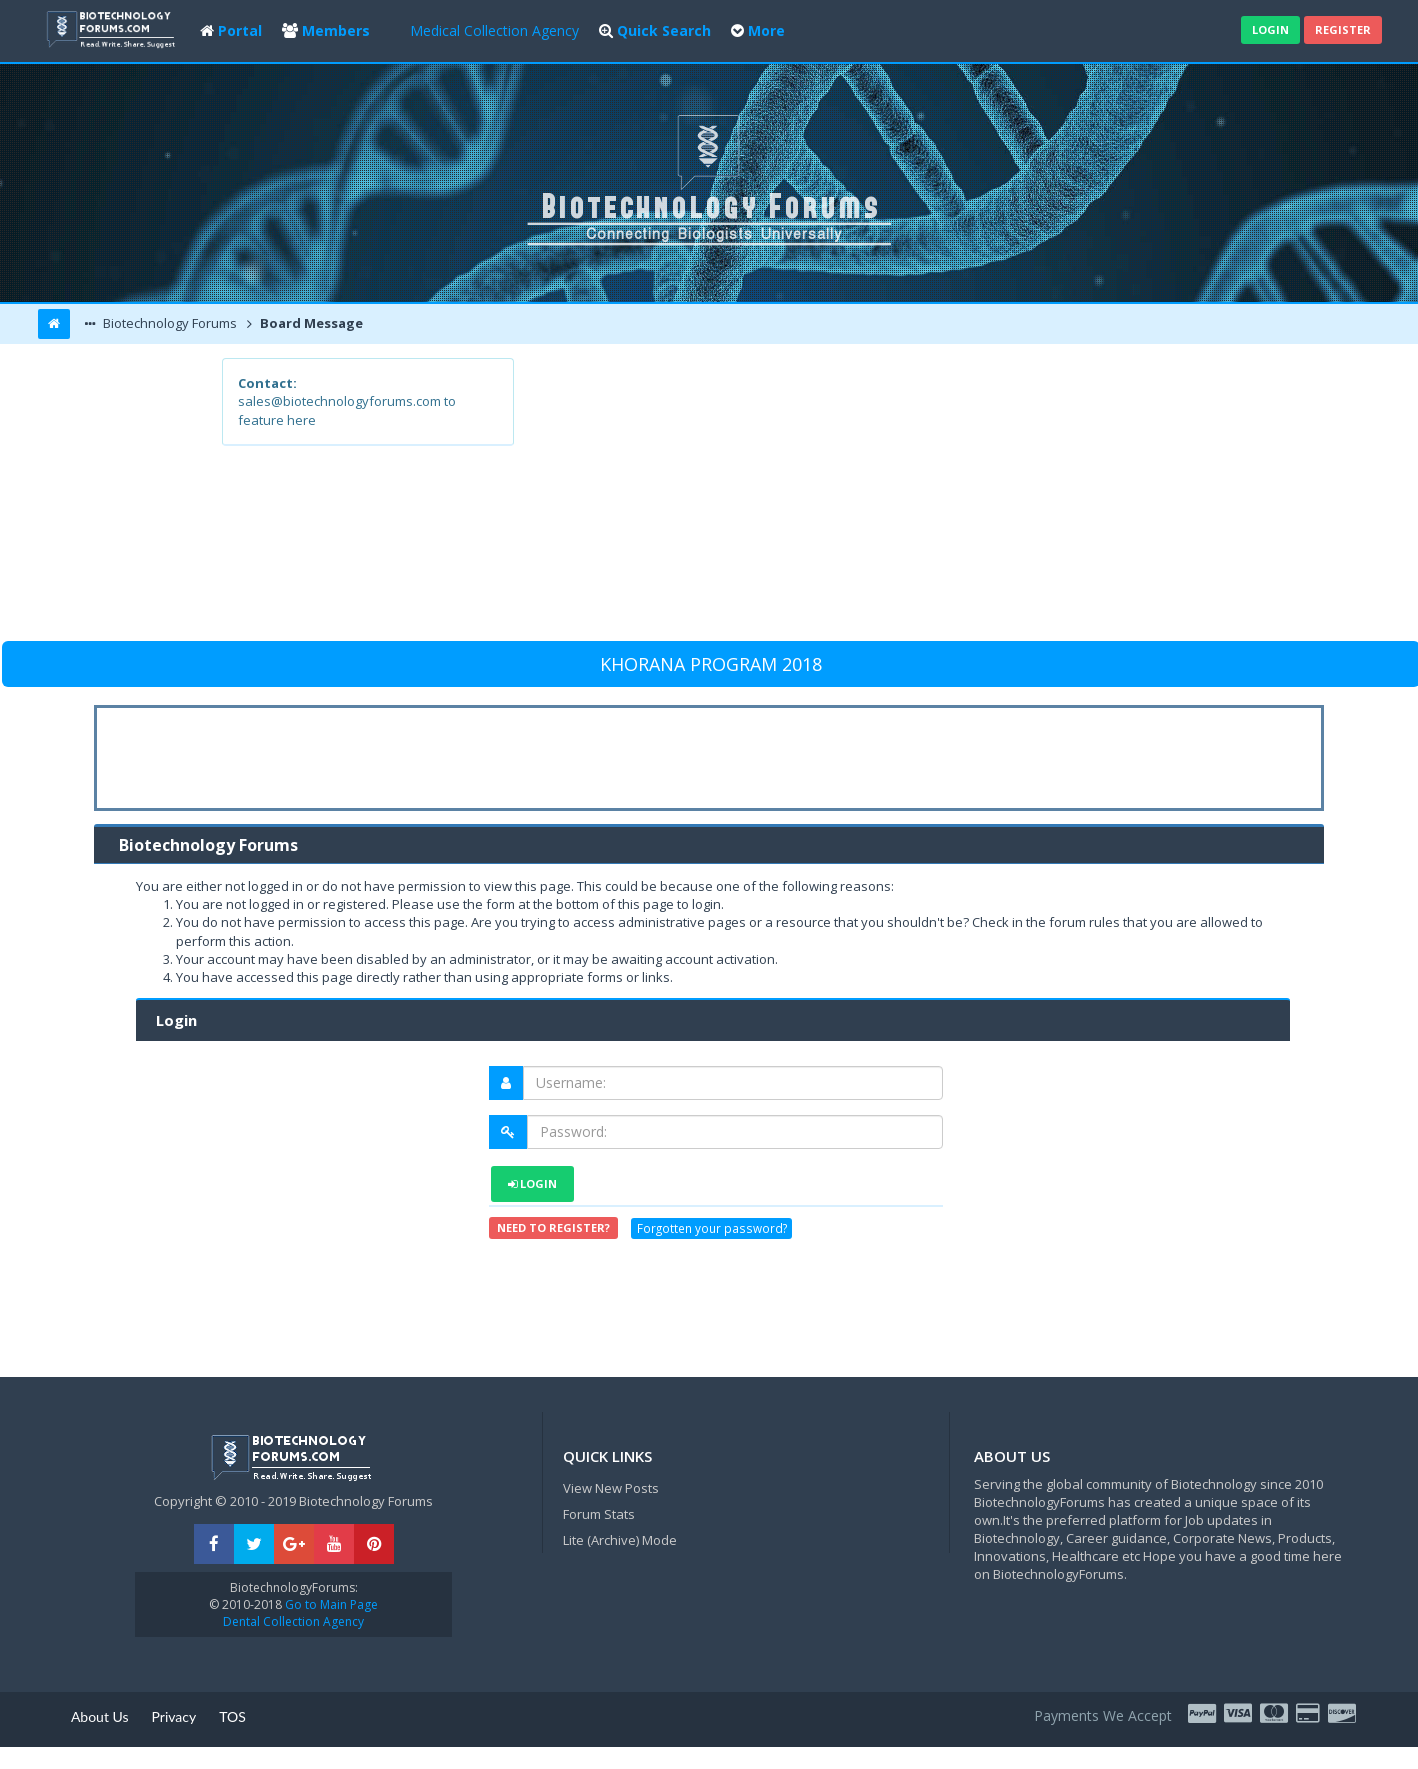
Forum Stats (599, 1514)
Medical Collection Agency (494, 30)
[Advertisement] (855, 498)
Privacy (174, 1716)
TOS (232, 1716)
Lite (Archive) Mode (620, 1540)
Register (1343, 29)
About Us (100, 1716)
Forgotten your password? (712, 1228)
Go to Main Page (330, 1604)
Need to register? (553, 1227)
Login (1270, 29)
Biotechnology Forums (168, 323)
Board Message (310, 323)
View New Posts (611, 1488)
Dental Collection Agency (293, 1621)
